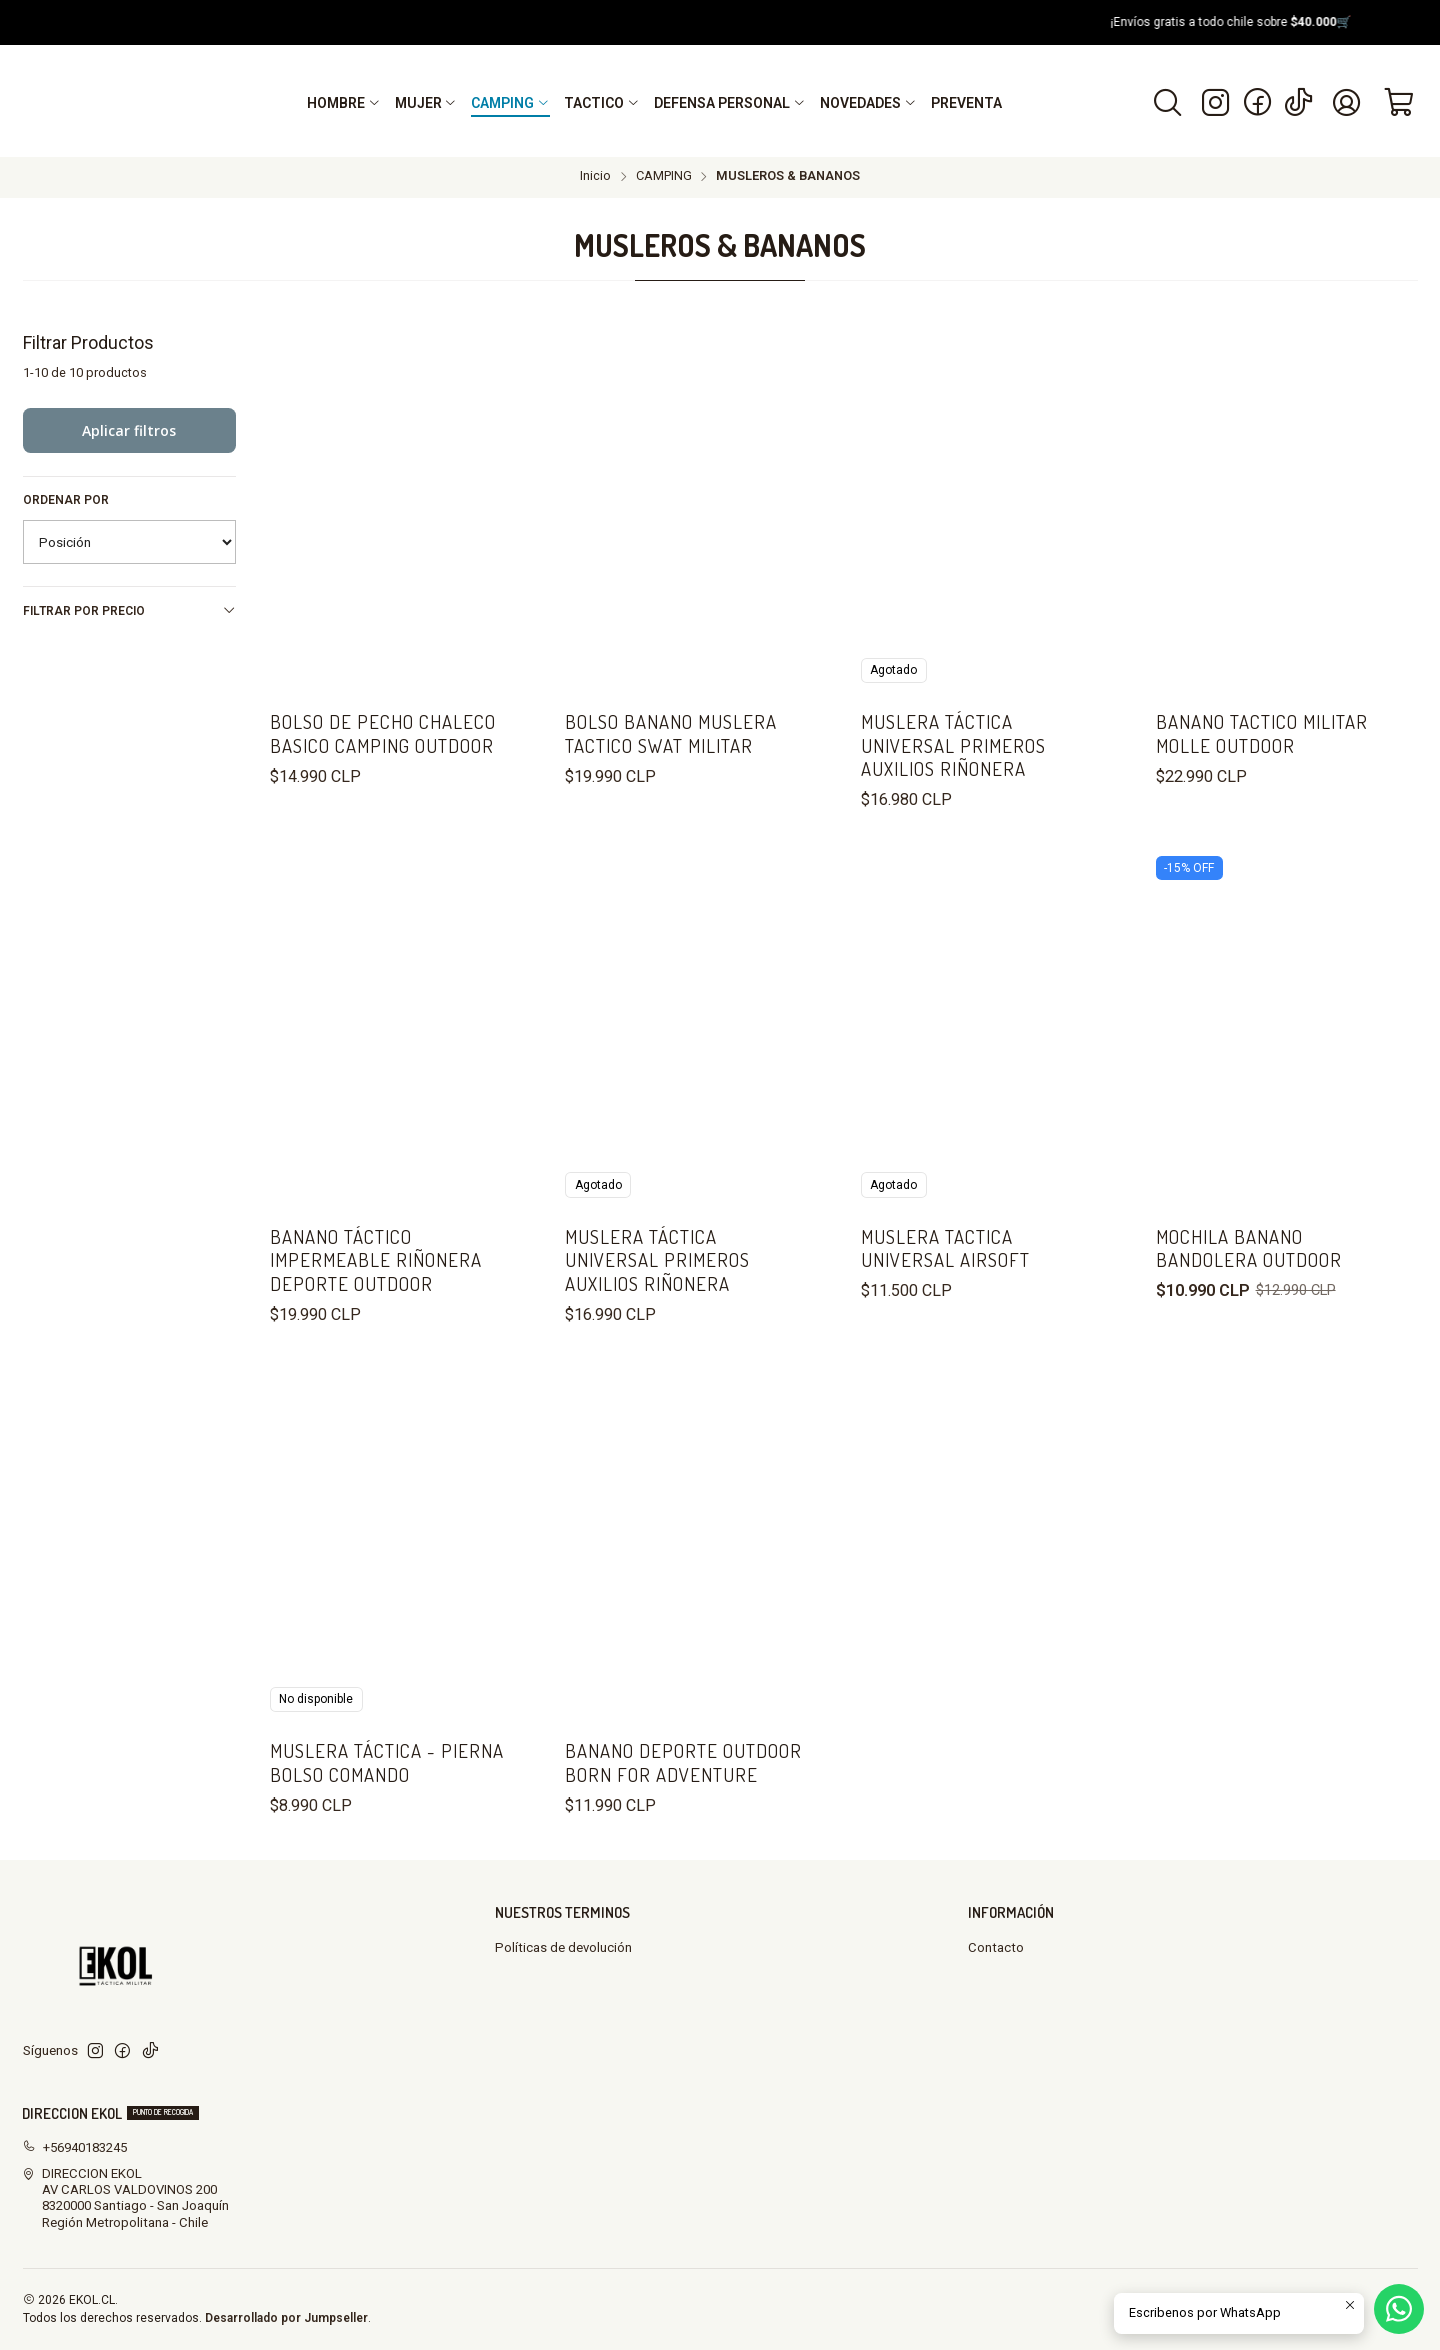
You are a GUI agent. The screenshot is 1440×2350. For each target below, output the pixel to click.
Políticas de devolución (563, 1947)
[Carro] (1399, 102)
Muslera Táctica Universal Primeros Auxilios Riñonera (953, 745)
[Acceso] (1346, 102)
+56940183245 (75, 2147)
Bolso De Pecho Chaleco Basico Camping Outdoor (383, 733)
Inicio (595, 176)
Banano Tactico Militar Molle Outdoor (1262, 733)
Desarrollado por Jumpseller (286, 2318)
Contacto (996, 1947)
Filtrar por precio (130, 610)
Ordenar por (66, 500)
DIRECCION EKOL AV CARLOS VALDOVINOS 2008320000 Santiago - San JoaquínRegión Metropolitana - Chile (126, 2198)
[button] (344, 103)
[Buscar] (1167, 102)
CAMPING (664, 176)
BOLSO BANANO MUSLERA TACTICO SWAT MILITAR (671, 733)
